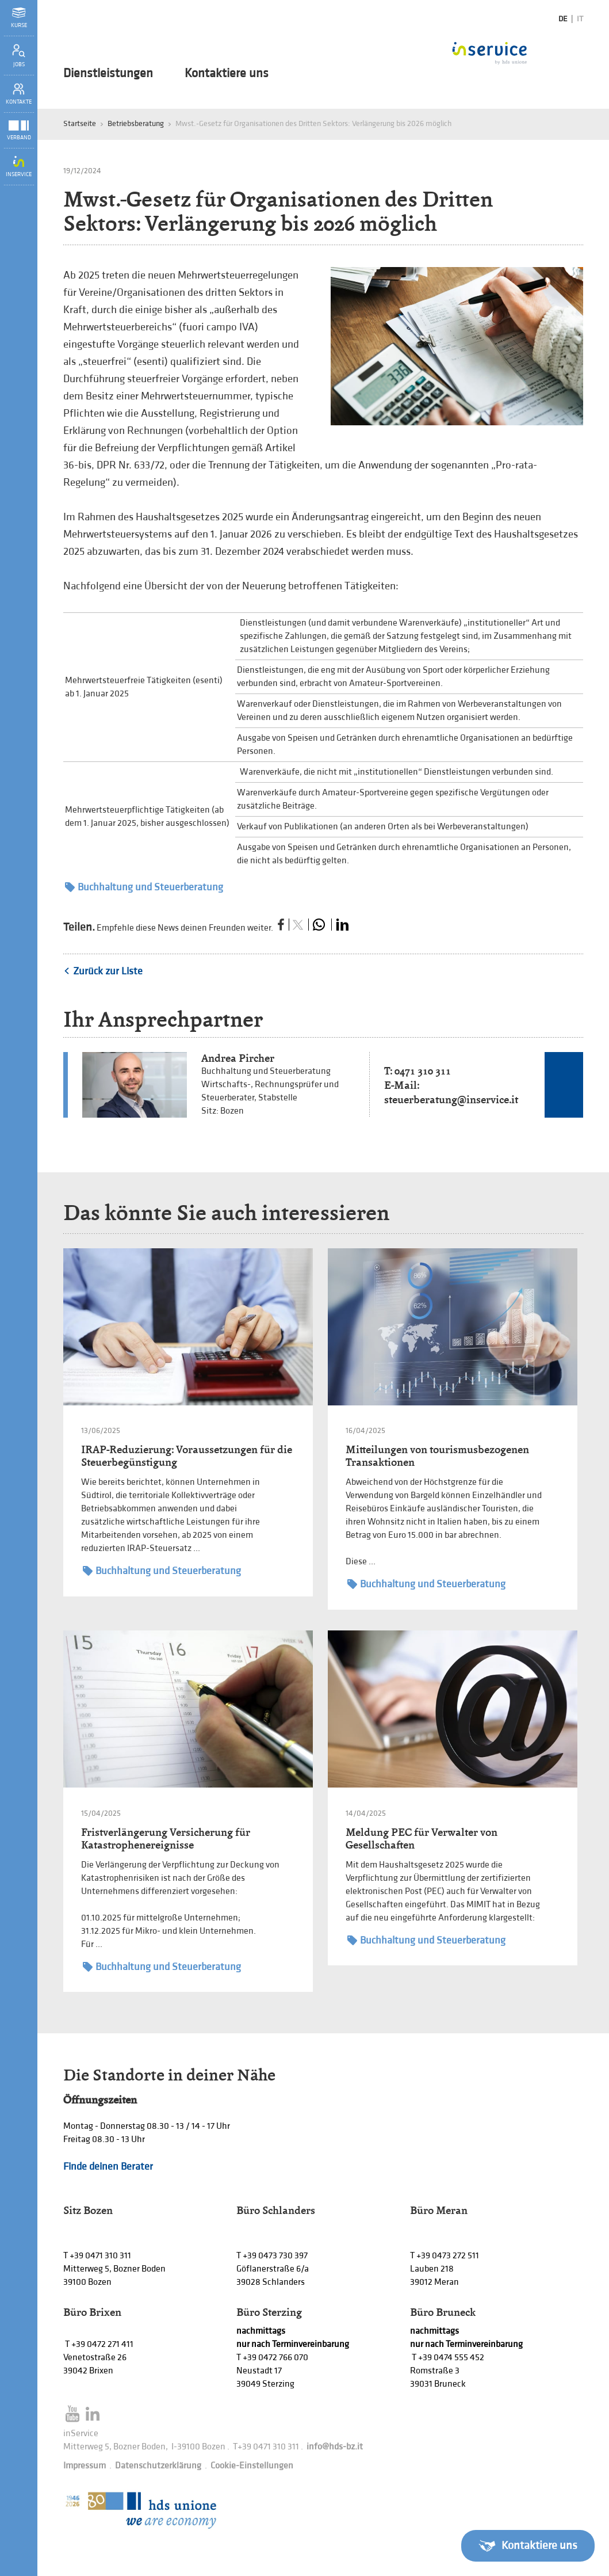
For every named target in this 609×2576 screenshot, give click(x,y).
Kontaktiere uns (227, 73)
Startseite (79, 123)
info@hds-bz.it (335, 2446)
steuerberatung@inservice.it (451, 1099)
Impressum (84, 2465)
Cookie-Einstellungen (251, 2465)
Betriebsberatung (136, 123)
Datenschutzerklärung (158, 2465)
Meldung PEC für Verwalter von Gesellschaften (421, 1838)
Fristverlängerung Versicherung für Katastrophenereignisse (165, 1838)
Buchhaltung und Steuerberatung (144, 887)
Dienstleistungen (108, 73)
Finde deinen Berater (108, 2166)
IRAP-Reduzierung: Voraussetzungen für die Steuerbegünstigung (186, 1456)
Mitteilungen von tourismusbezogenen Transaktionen (437, 1456)
